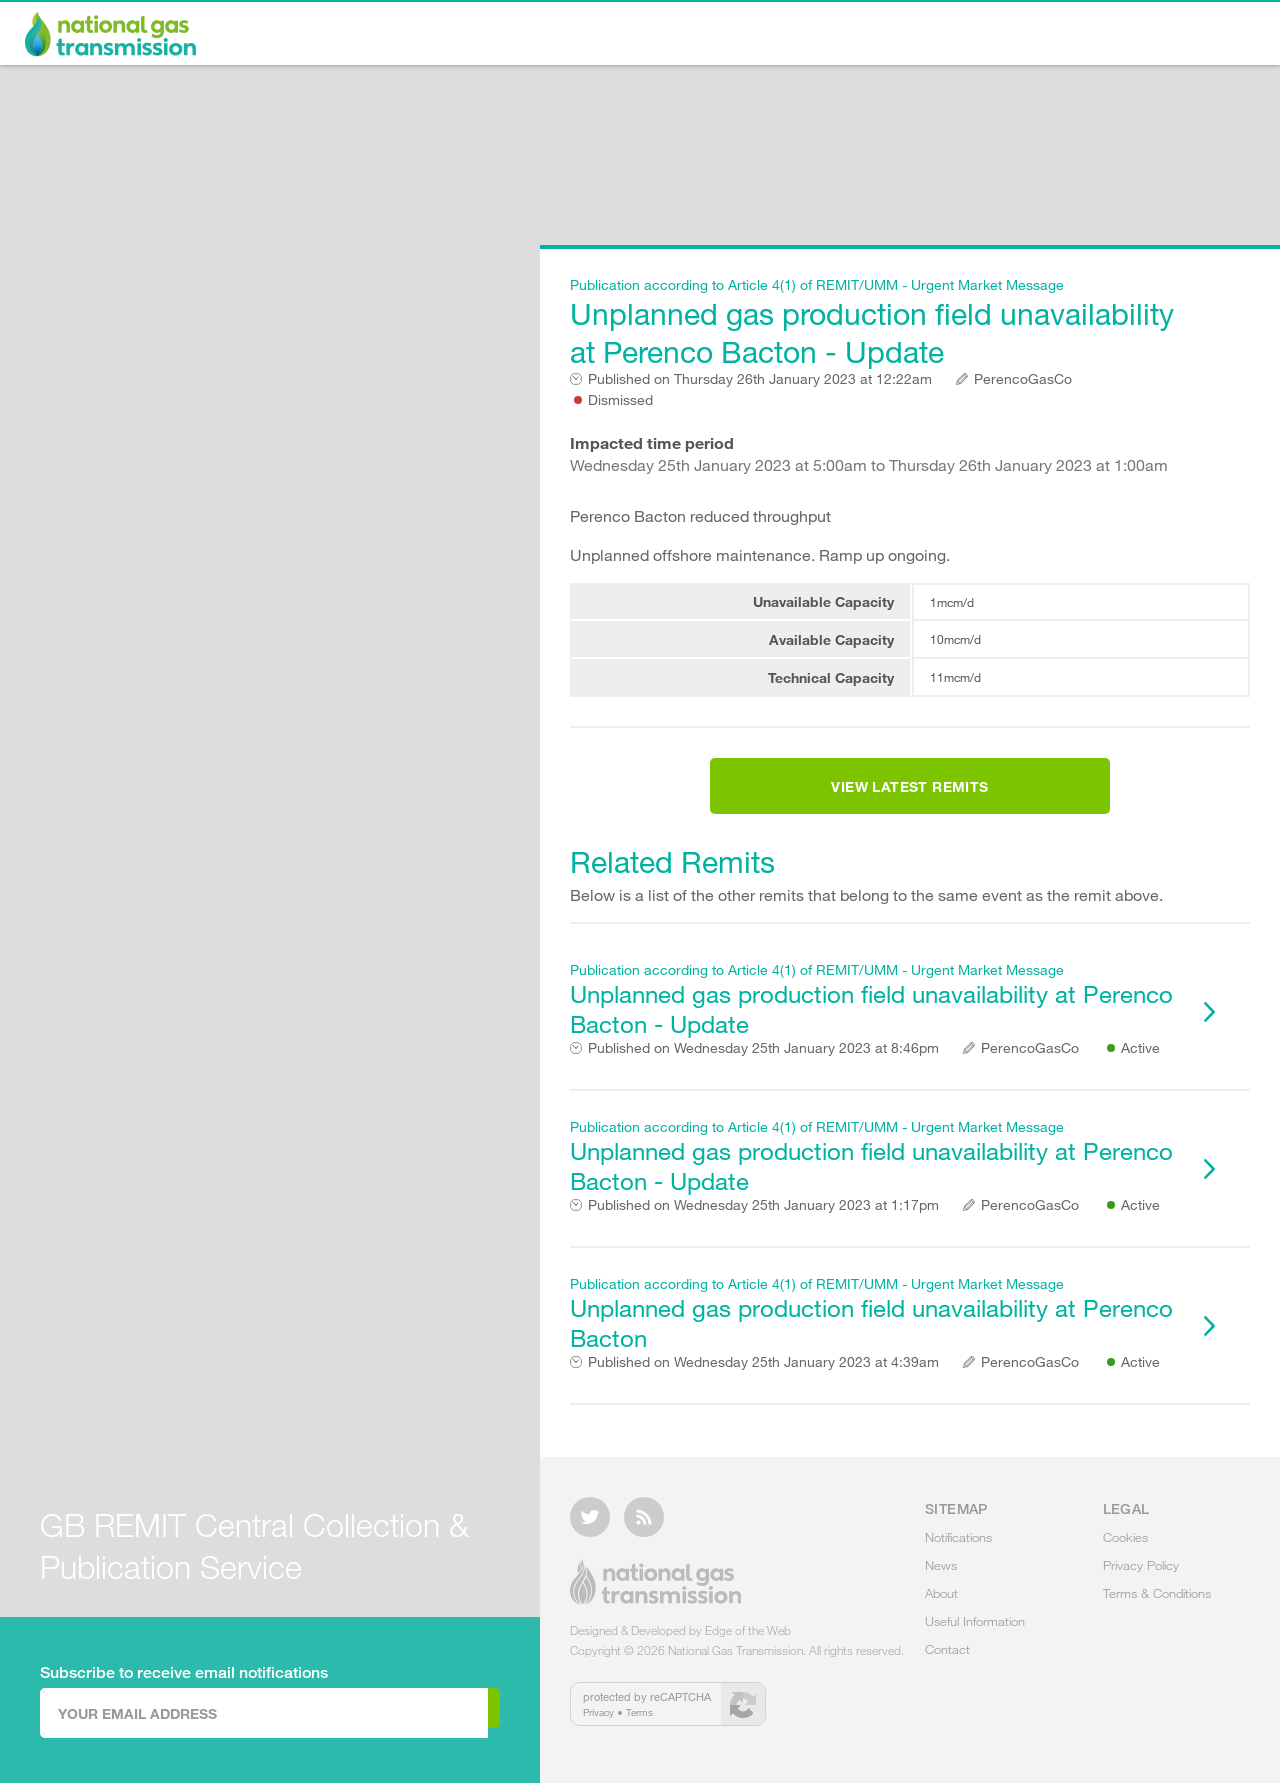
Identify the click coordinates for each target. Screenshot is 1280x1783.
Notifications (713, 36)
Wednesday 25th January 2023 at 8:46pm (763, 1072)
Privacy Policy (1141, 1577)
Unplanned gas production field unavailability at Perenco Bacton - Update (875, 322)
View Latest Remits (909, 799)
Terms (639, 1724)
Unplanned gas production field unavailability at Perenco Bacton (875, 1337)
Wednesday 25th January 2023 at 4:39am (763, 1386)
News (828, 36)
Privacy (598, 1724)
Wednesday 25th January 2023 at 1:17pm (763, 1229)
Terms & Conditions (1157, 1605)
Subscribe (417, 1712)
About (916, 36)
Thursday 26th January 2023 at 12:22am (760, 379)
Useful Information (1055, 36)
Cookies (1125, 1549)
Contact (1201, 36)
